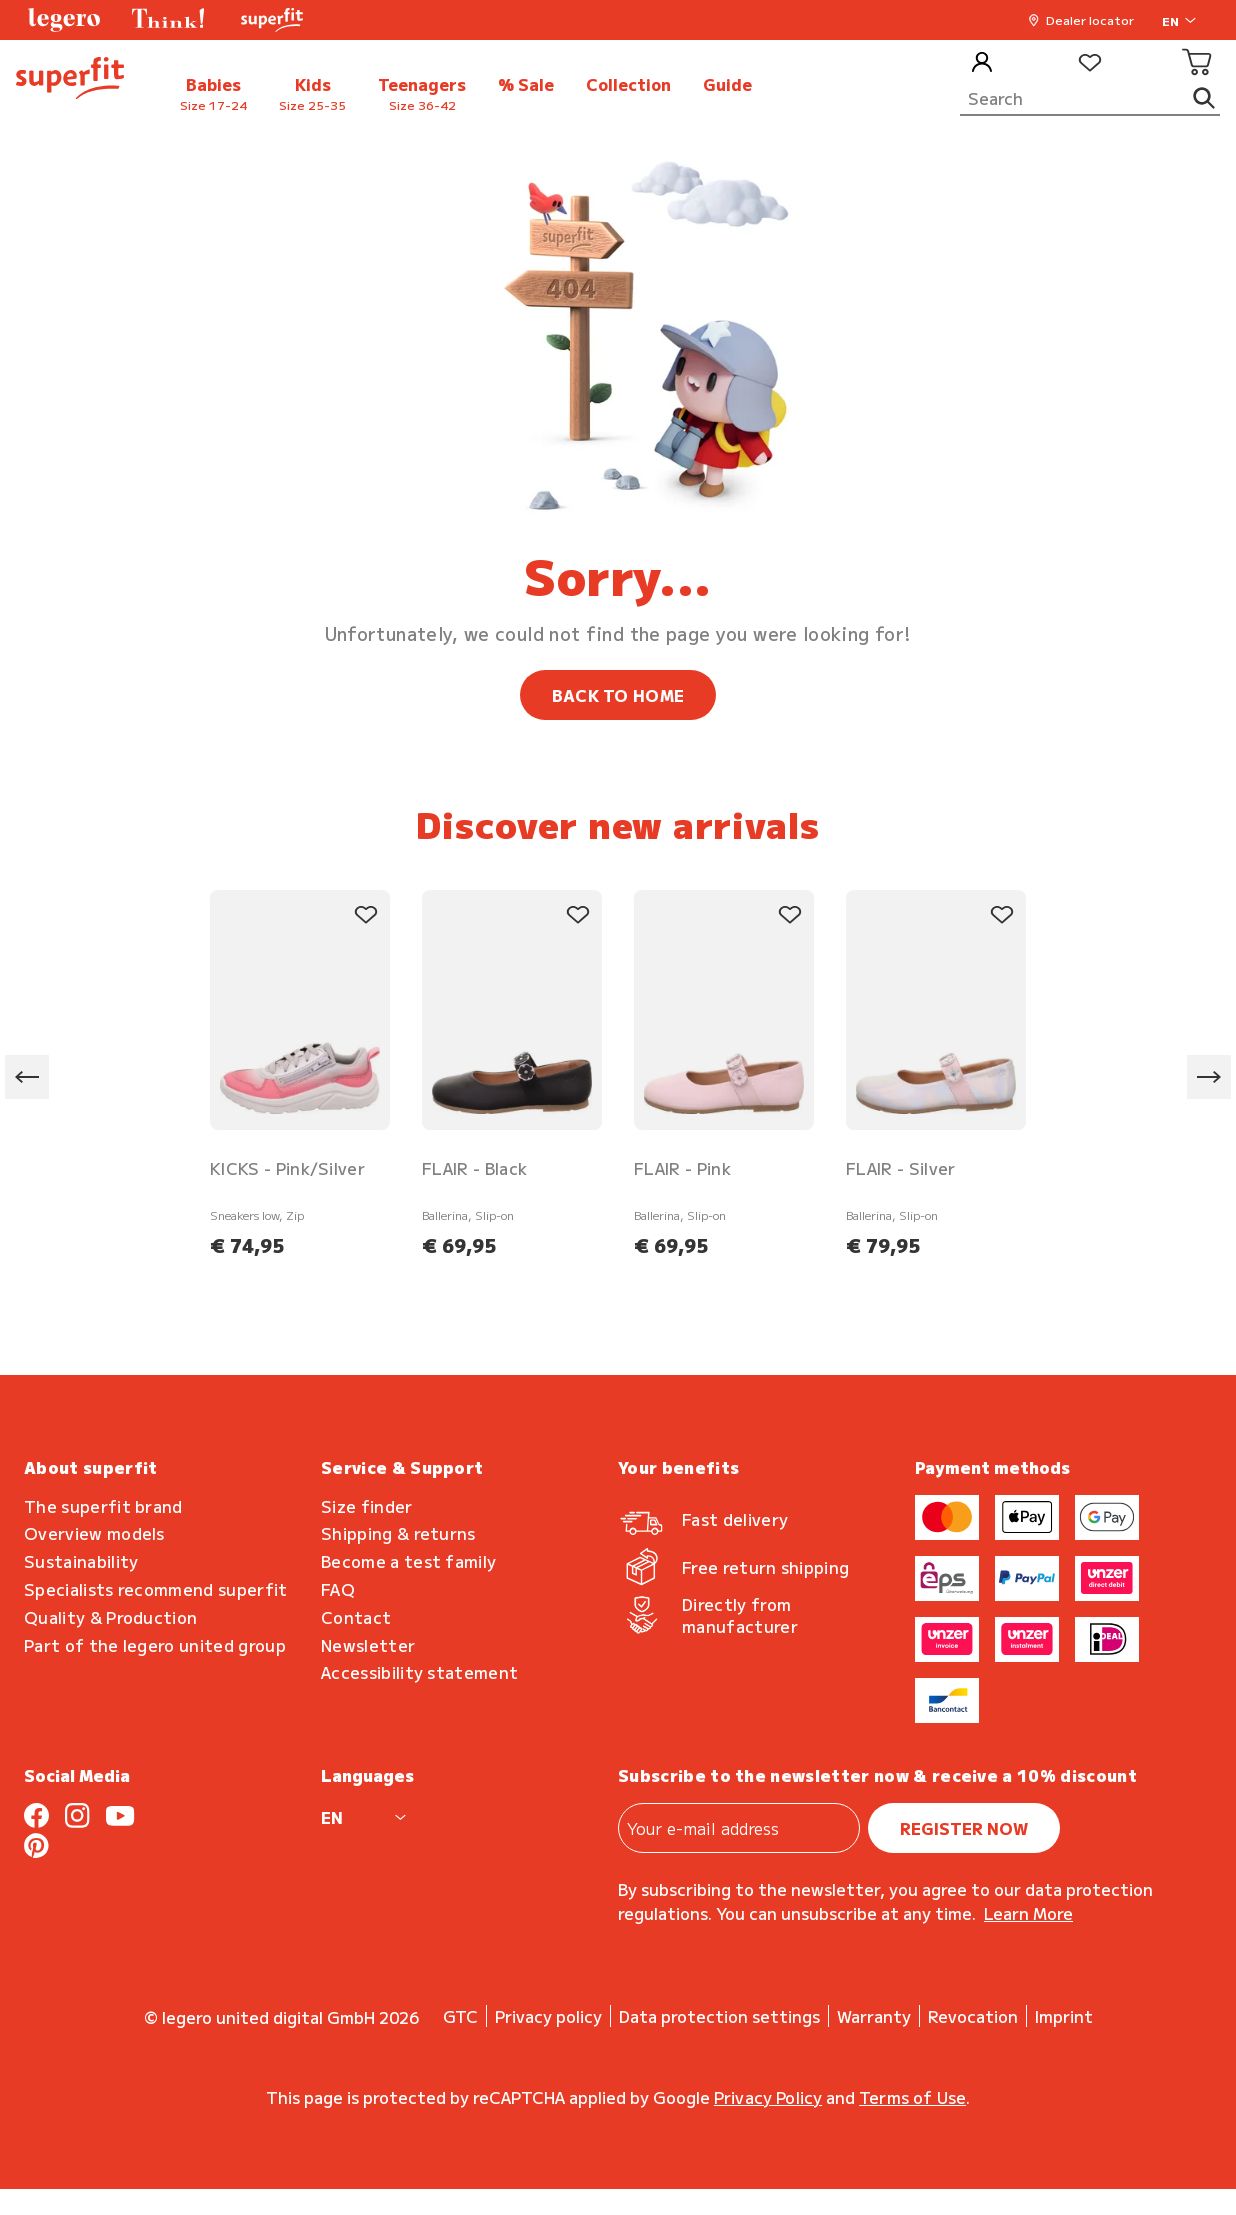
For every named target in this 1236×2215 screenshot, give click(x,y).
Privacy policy (548, 2016)
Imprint (1064, 2016)
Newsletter (368, 1645)
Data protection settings (719, 2016)
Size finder (367, 1506)
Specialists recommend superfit (156, 1589)
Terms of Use (912, 2097)
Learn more (1028, 1913)
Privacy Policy (768, 2097)
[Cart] (1198, 63)
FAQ (338, 1589)
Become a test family (408, 1561)
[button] (64, 20)
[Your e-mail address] (739, 1828)
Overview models (94, 1533)
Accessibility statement (419, 1672)
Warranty (874, 2016)
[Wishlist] (1090, 63)
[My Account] (982, 63)
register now (964, 1828)
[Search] (1090, 99)
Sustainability (81, 1561)
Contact (356, 1617)
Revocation (973, 2016)
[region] (618, 1077)
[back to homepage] (70, 80)
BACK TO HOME (618, 695)
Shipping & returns (398, 1533)
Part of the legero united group (155, 1645)
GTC (460, 2016)
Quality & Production (110, 1617)
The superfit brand (103, 1506)
